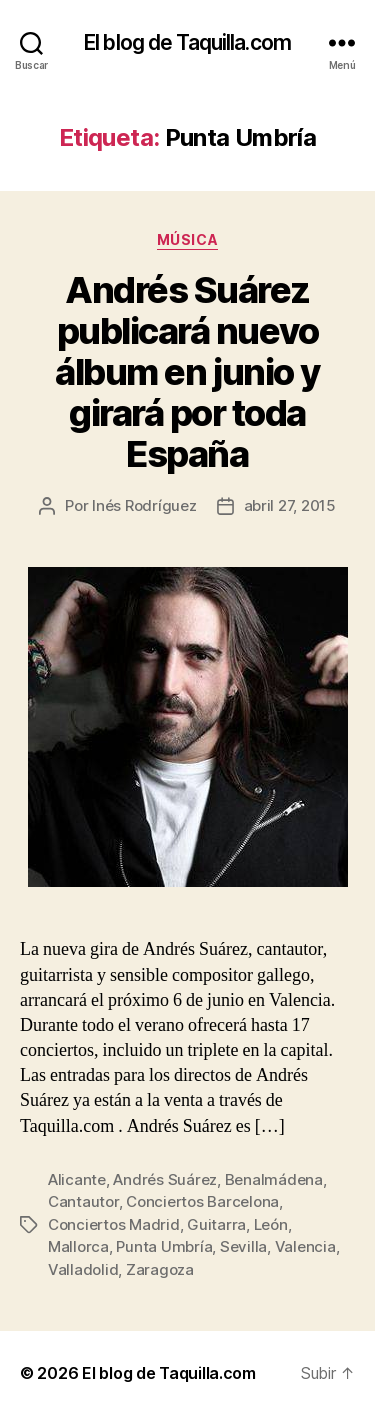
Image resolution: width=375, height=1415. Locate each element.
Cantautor (83, 1201)
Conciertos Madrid (114, 1224)
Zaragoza (160, 1269)
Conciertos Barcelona (202, 1201)
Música (187, 239)
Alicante (77, 1179)
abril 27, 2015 (290, 505)
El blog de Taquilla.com (187, 42)
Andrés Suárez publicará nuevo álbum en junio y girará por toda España (187, 372)
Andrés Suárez (165, 1179)
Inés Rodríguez (144, 505)
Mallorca (78, 1246)
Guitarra (216, 1224)
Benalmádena (274, 1179)
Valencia (305, 1246)
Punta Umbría (164, 1246)
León (271, 1224)
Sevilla (243, 1246)
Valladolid (83, 1269)
